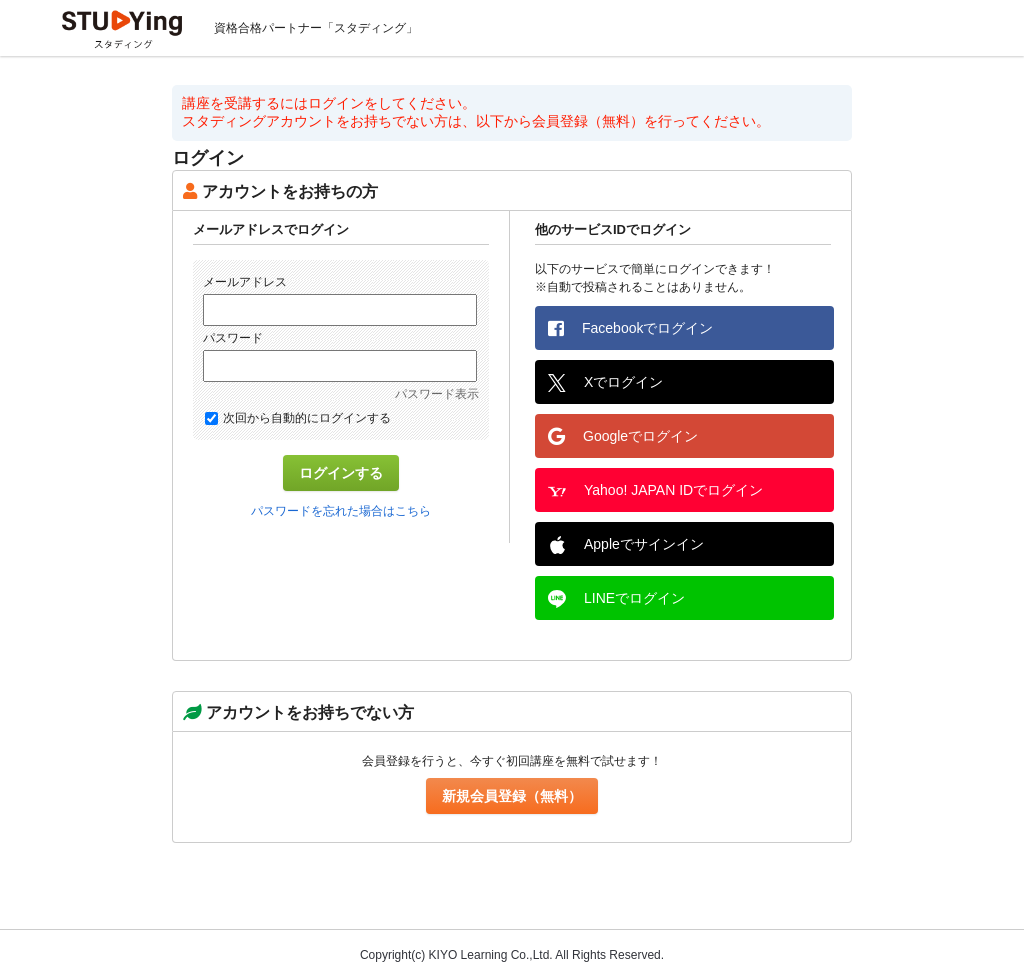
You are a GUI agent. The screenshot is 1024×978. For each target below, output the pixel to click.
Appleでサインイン (626, 545)
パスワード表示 (437, 394)
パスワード (233, 338)
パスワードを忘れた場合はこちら (341, 511)
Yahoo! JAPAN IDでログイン (655, 491)
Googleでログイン (623, 436)
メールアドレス (245, 282)
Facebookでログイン (630, 328)
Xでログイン (605, 383)
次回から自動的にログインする (298, 418)
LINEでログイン (616, 599)
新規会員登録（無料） (512, 796)
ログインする (341, 473)
